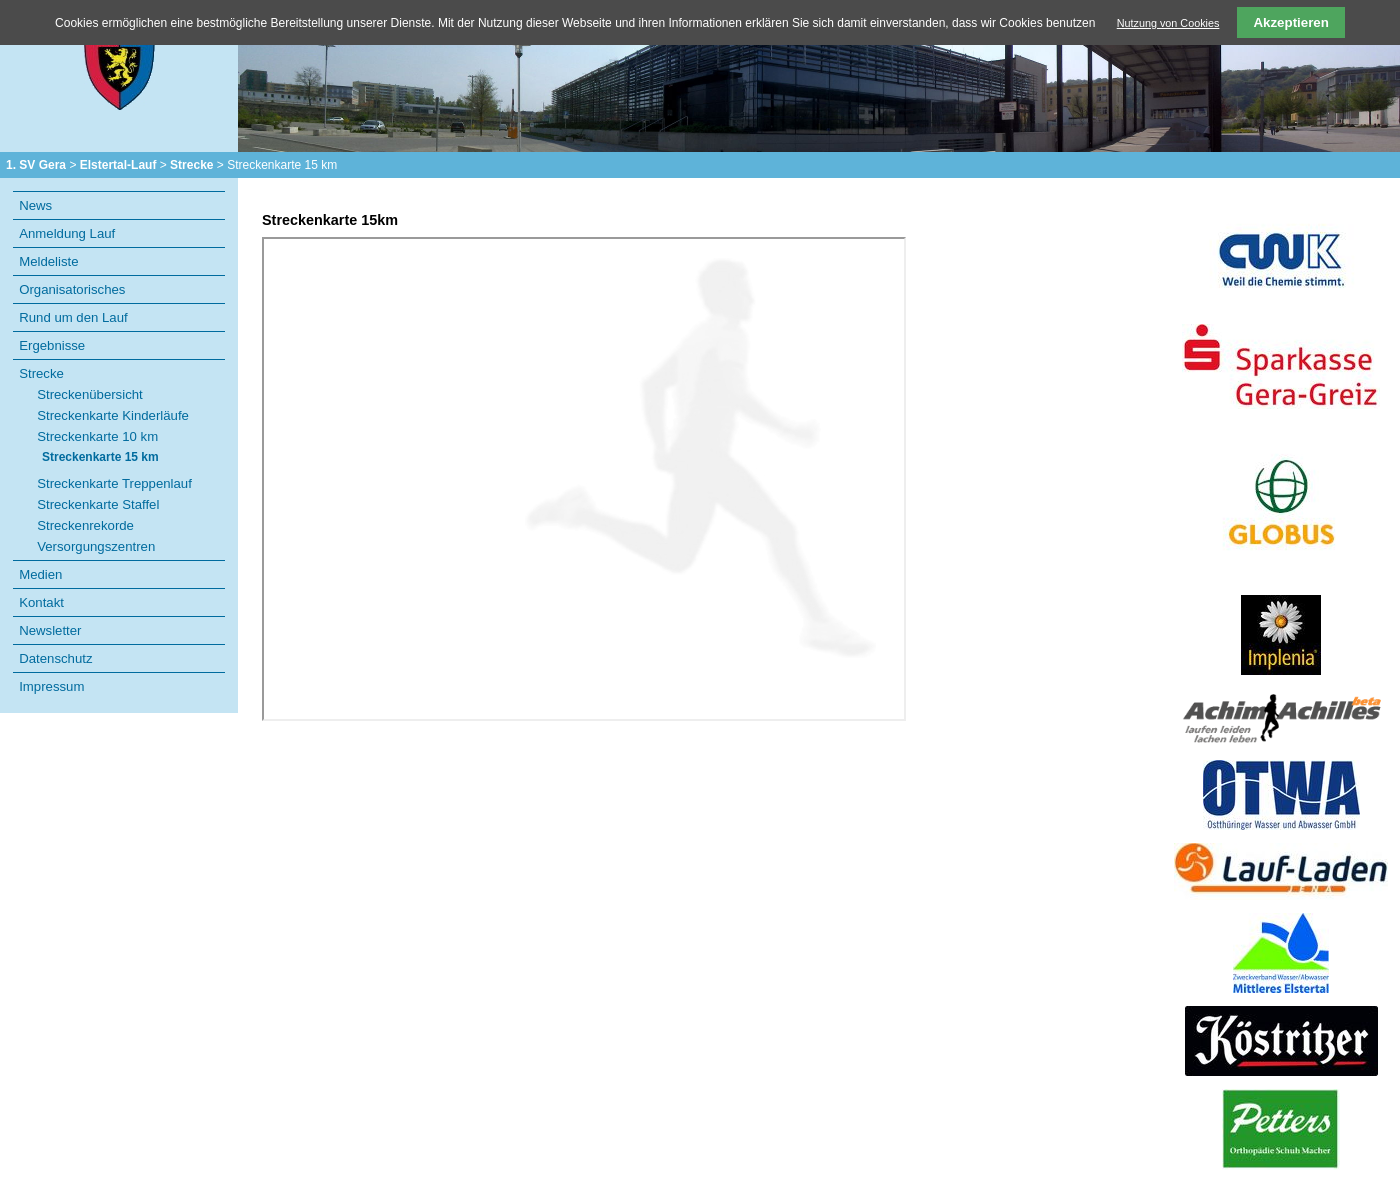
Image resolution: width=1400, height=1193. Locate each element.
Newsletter (50, 630)
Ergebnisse (52, 345)
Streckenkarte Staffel (98, 504)
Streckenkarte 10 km (97, 436)
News (35, 205)
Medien (40, 574)
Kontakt (41, 602)
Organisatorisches (72, 289)
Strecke (191, 165)
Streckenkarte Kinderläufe (113, 415)
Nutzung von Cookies (1168, 23)
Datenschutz (55, 658)
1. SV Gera (36, 165)
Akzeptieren (1291, 22)
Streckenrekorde (85, 525)
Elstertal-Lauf (118, 165)
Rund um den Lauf (73, 317)
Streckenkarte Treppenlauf (114, 483)
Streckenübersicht (90, 394)
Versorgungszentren (96, 546)
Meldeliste (48, 261)
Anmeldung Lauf (67, 233)
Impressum (51, 686)
